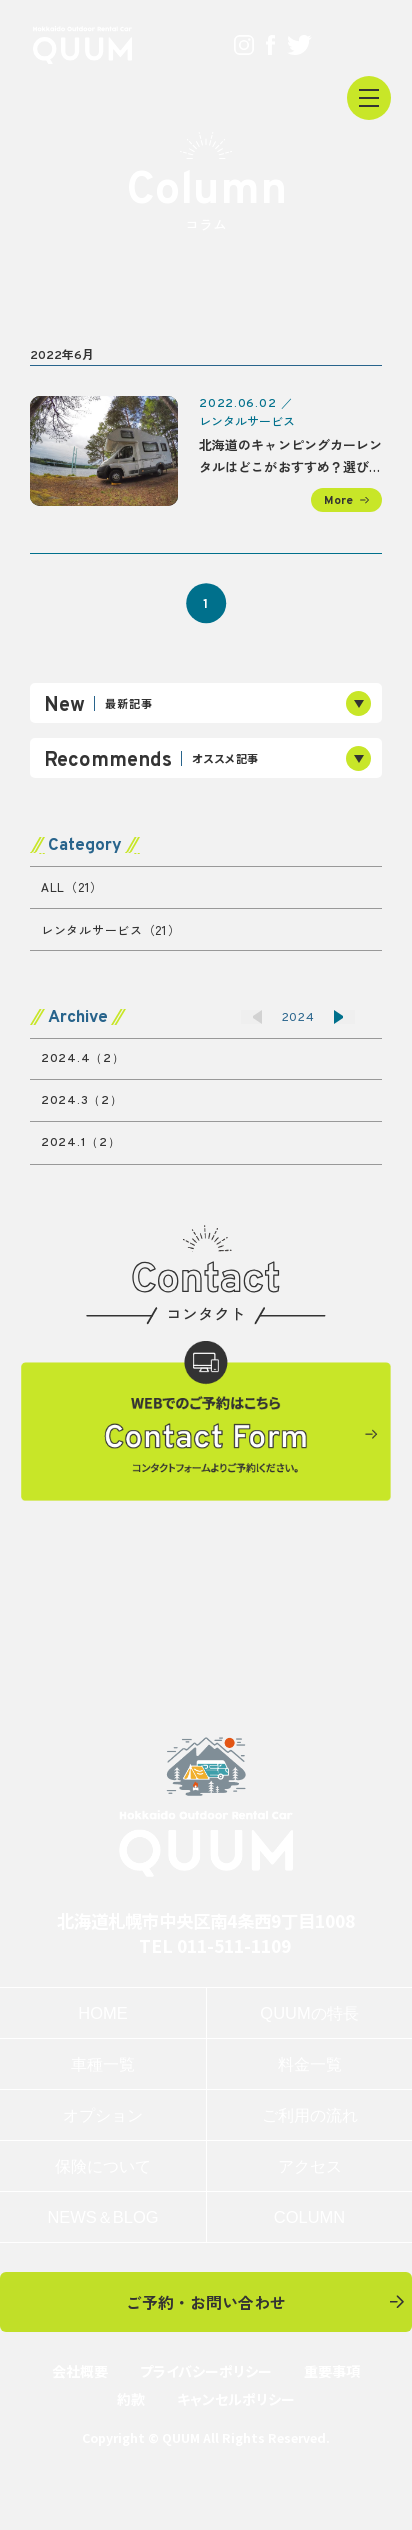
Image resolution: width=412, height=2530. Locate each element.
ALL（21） (72, 886)
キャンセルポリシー (236, 2399)
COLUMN (309, 2217)
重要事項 (332, 2371)
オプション (103, 2115)
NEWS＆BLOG (102, 2217)
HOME (102, 2013)
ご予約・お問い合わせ (206, 2302)
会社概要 (80, 2371)
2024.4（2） (82, 1059)
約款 (131, 2399)
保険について (103, 2166)
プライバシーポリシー (206, 2371)
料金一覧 (310, 2064)
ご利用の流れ (310, 2115)
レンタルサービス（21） (111, 929)
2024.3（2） (81, 1101)
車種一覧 (103, 2064)
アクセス (310, 2166)
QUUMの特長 (309, 2013)
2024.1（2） (80, 1143)
